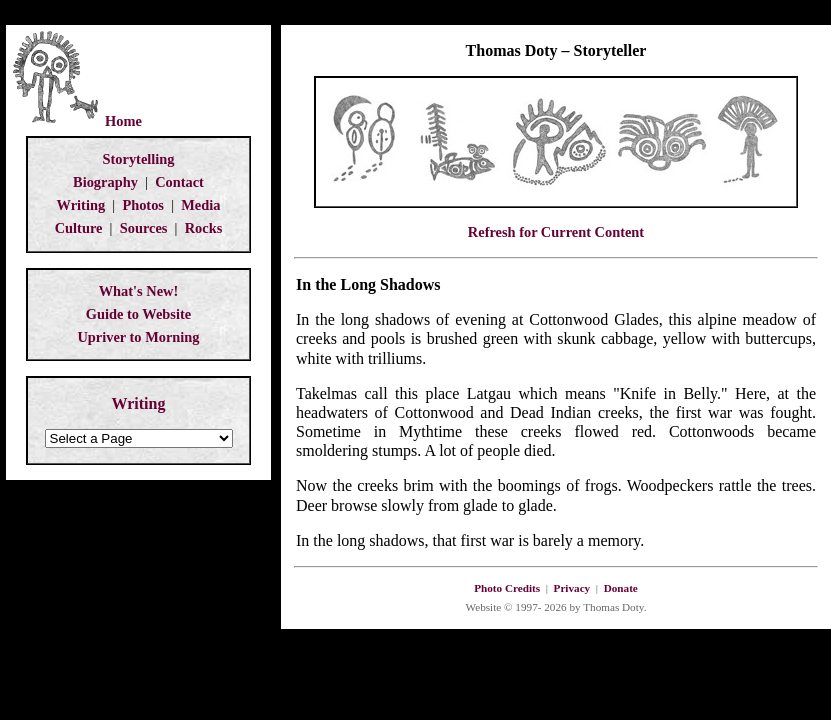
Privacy (572, 588)
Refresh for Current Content (556, 232)
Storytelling (139, 159)
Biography (105, 182)
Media (200, 205)
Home (123, 121)
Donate (621, 588)
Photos (143, 205)
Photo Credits (507, 588)
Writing (81, 205)
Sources (144, 228)
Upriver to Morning (138, 337)
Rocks (204, 228)
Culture (79, 228)
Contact (179, 182)
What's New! (139, 291)
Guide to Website (138, 314)
